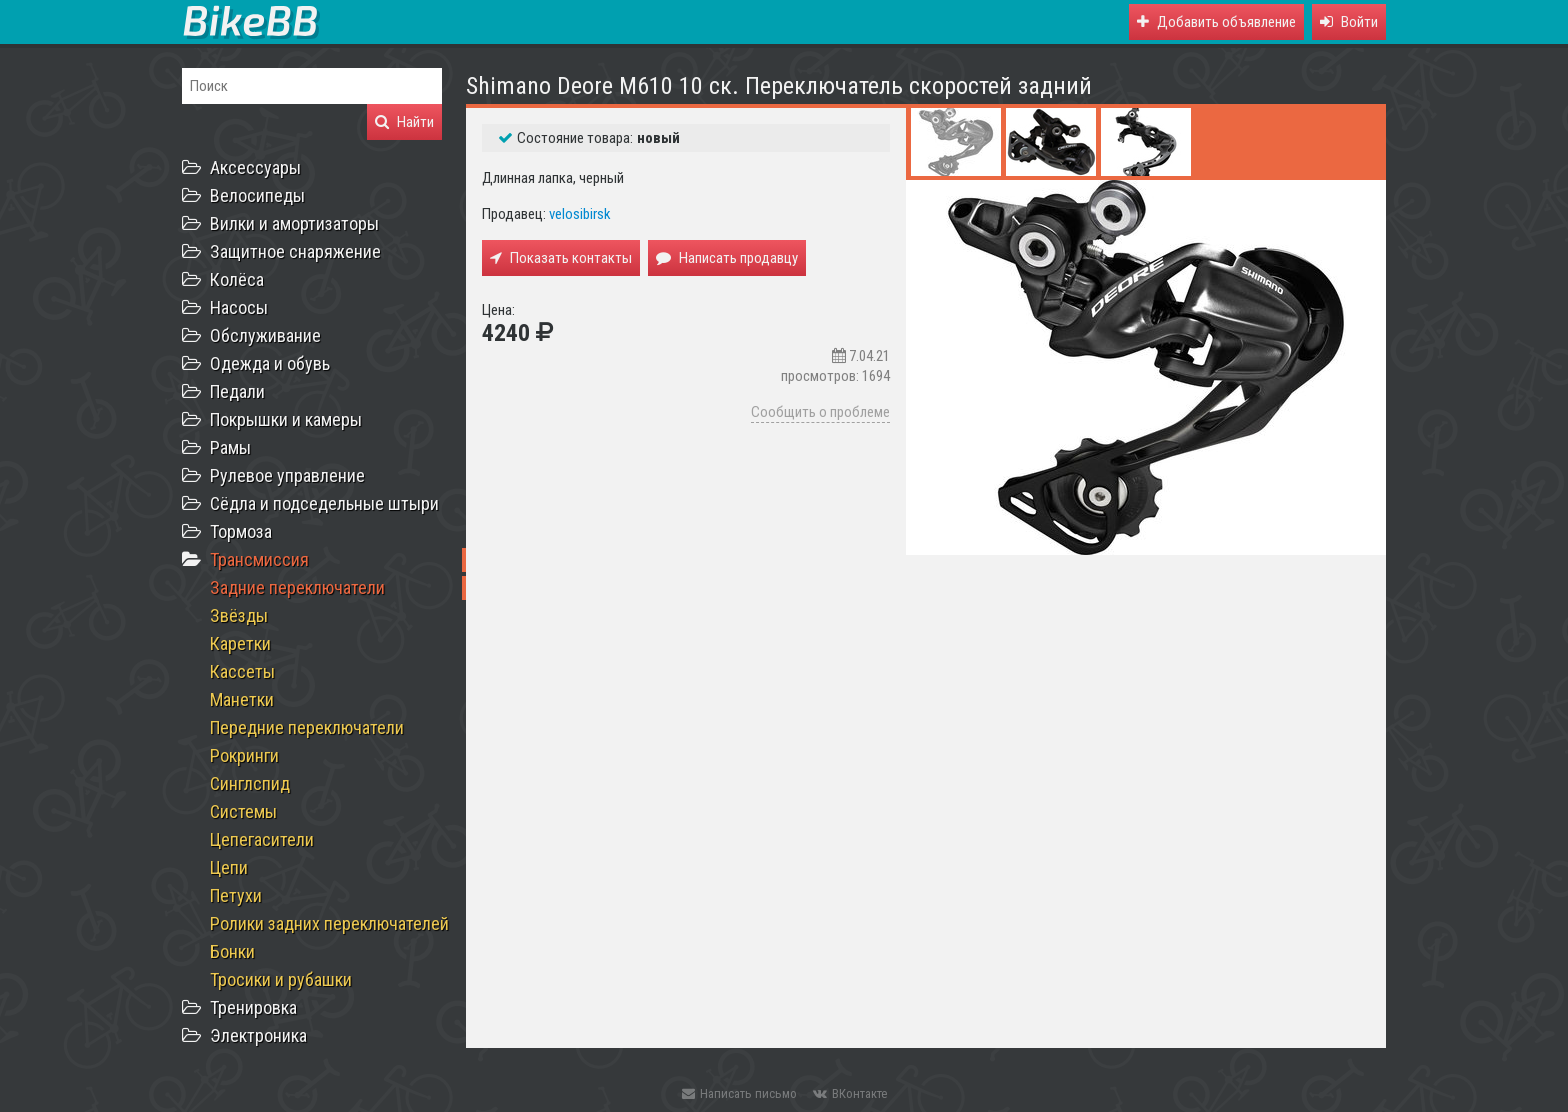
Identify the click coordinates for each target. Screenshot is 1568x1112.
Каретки (240, 643)
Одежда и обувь (270, 363)
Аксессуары (255, 167)
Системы (243, 811)
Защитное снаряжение (295, 251)
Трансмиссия (259, 559)
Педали (237, 391)
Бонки (232, 951)
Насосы (239, 307)
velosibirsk (580, 214)
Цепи (229, 867)
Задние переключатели (297, 587)
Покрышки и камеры (286, 419)
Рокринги (244, 755)
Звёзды (239, 615)
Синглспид (250, 783)
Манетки (242, 699)
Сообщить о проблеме (820, 412)
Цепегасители (262, 839)
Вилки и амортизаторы (294, 223)
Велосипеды (257, 195)
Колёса (237, 279)
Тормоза (241, 531)
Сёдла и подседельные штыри (324, 503)
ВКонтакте (850, 1093)
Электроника (258, 1035)
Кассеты (242, 671)
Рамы (230, 447)
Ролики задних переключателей (329, 923)
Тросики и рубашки (281, 979)
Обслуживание (265, 335)
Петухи (236, 895)
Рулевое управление (287, 475)
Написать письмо (739, 1093)
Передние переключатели (307, 727)
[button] (1349, 22)
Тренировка (253, 1007)
